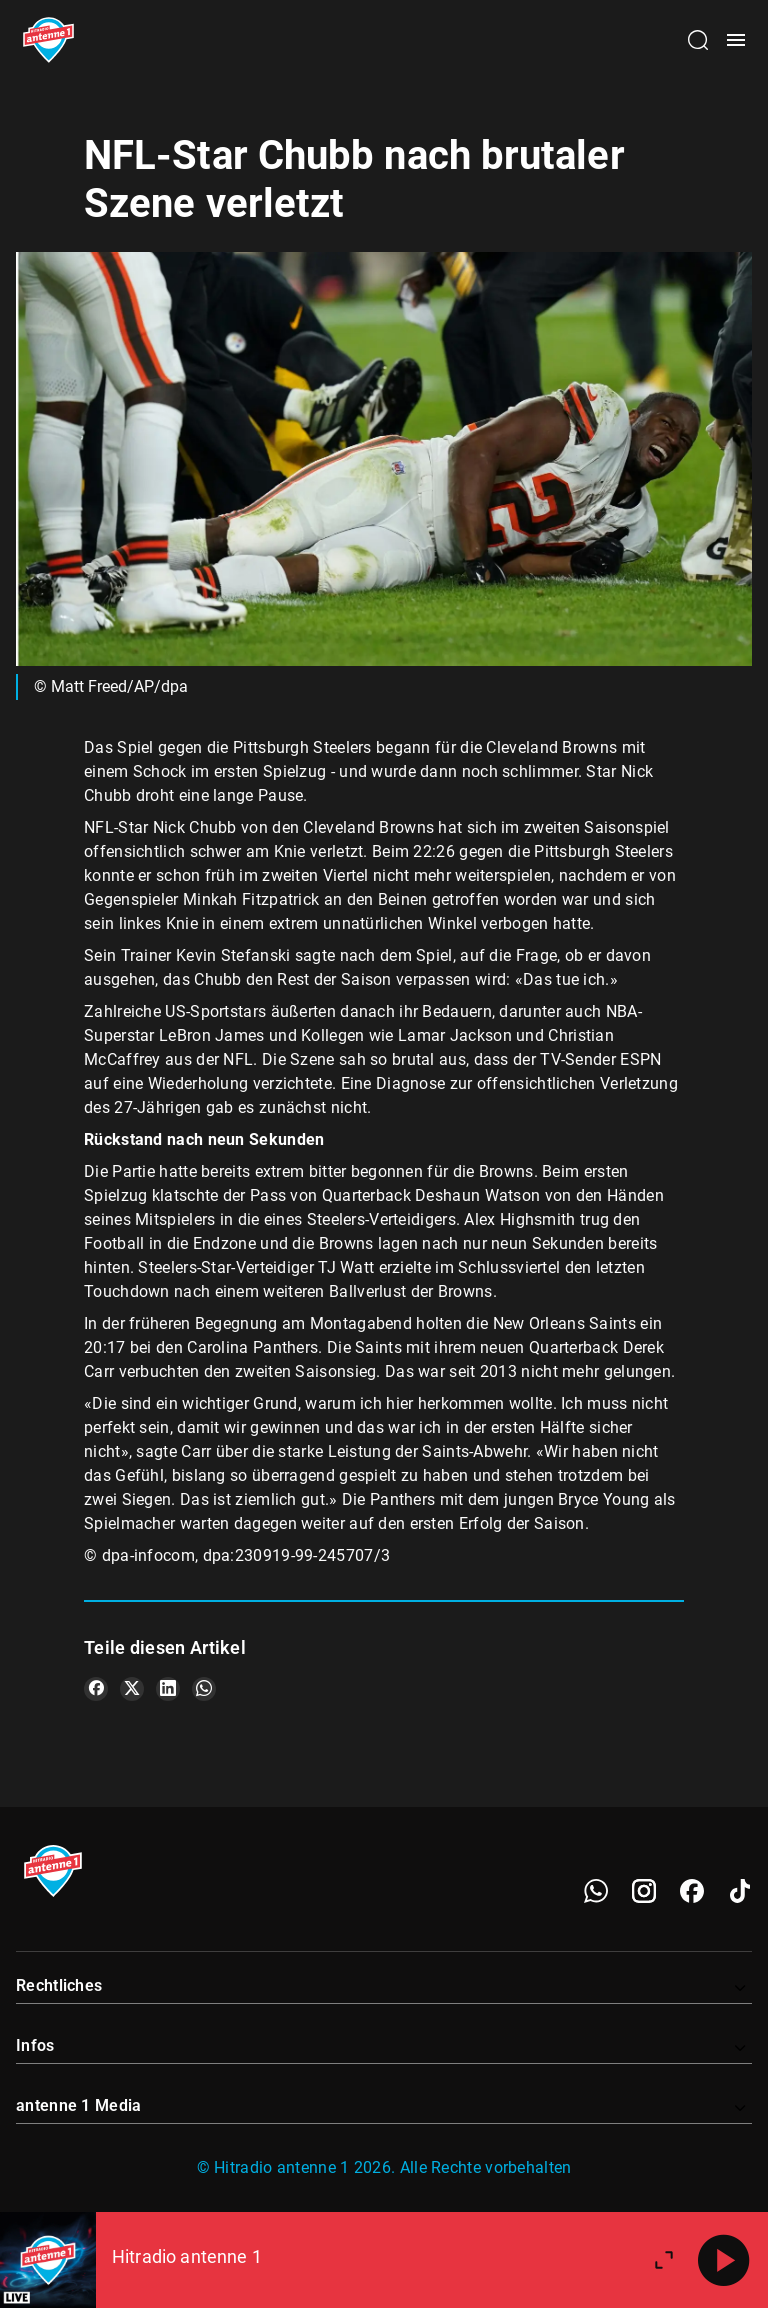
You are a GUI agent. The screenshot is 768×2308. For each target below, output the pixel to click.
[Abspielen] (724, 2260)
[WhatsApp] (596, 1891)
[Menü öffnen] (736, 40)
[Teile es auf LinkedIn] (168, 1689)
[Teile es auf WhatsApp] (204, 1689)
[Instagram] (644, 1891)
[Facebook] (692, 1891)
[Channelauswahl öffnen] (698, 40)
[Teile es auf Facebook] (96, 1689)
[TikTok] (740, 1891)
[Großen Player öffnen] (664, 2260)
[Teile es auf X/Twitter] (132, 1689)
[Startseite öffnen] (48, 40)
